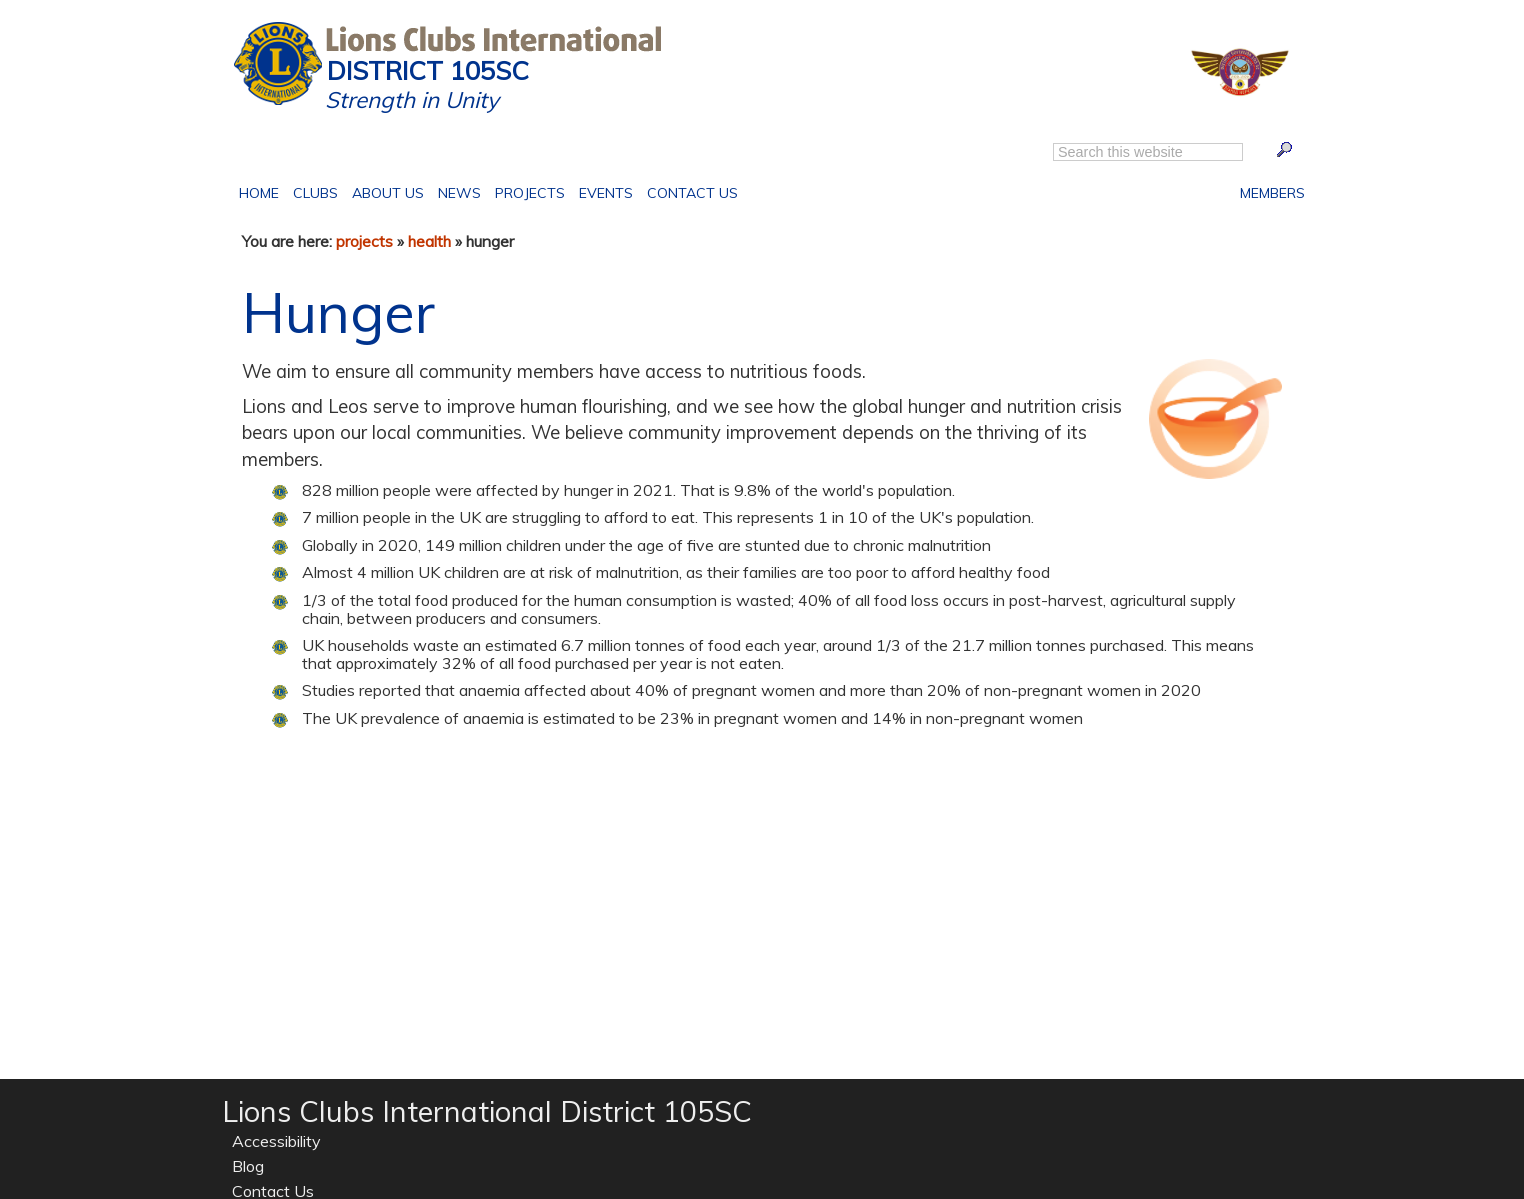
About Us (384, 191)
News (459, 193)
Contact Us (689, 191)
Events (602, 191)
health (429, 241)
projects (364, 241)
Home (262, 191)
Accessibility (276, 1141)
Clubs (315, 191)
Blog (248, 1166)
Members (1272, 191)
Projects (526, 191)
